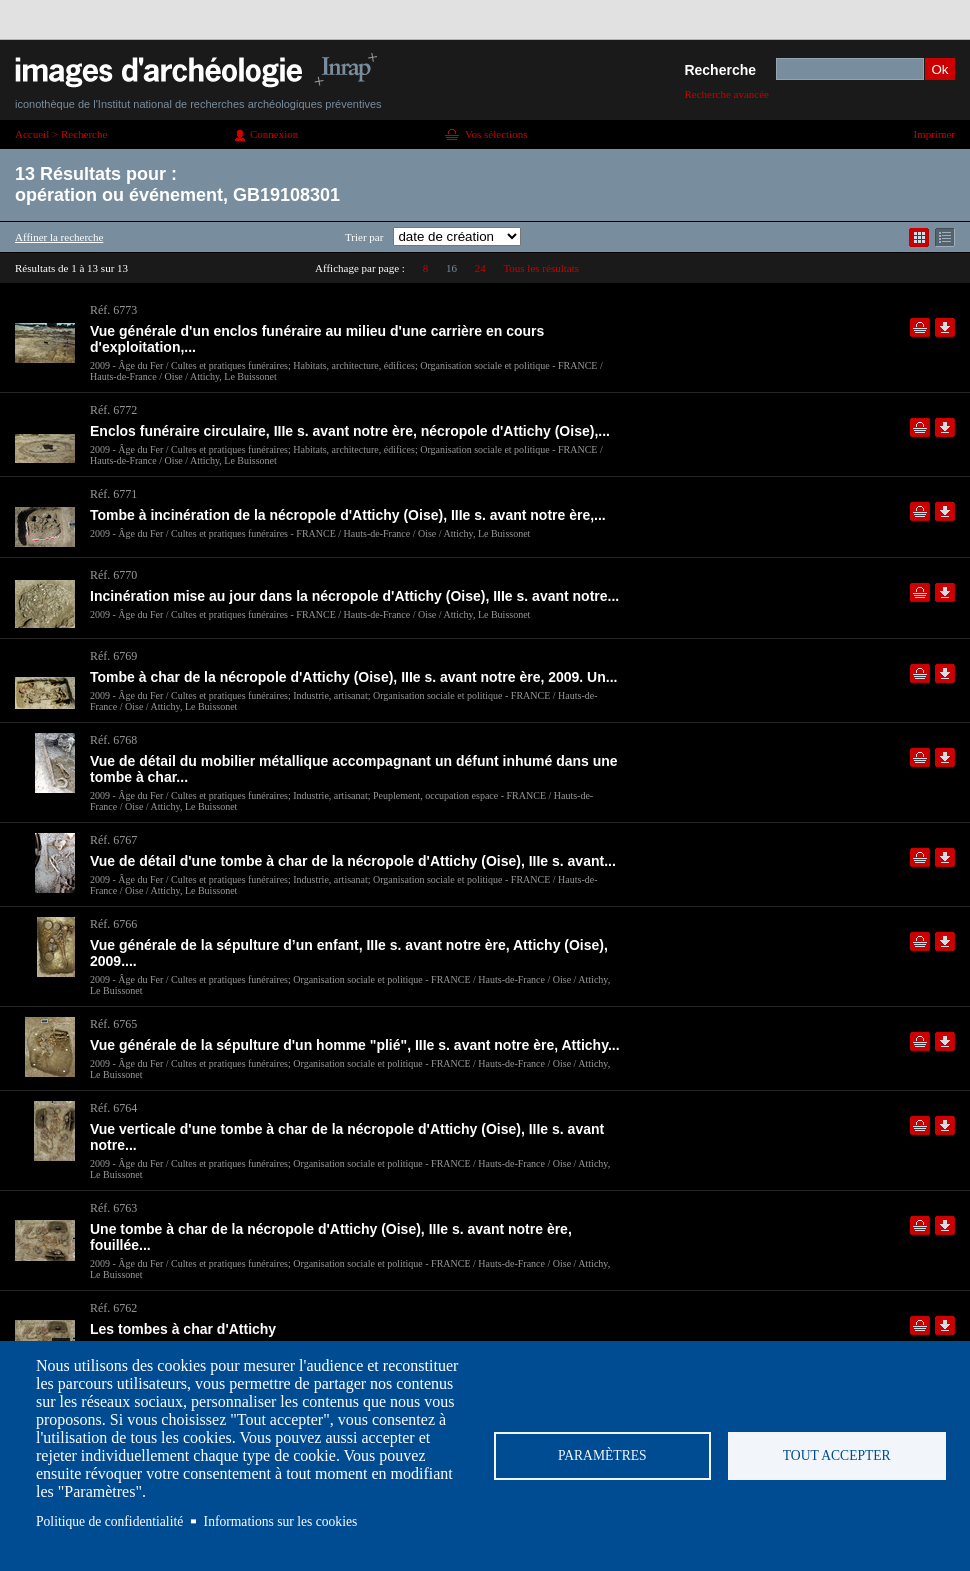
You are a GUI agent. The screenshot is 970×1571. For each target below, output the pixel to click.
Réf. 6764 (113, 1108)
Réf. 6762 (113, 1308)
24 (480, 268)
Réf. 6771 (113, 494)
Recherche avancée (726, 94)
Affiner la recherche (59, 237)
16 (451, 268)
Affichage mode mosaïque (919, 237)
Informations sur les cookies (281, 1521)
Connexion (274, 134)
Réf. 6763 (113, 1208)
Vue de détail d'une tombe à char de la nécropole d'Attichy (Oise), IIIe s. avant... (353, 861)
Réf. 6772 (113, 410)
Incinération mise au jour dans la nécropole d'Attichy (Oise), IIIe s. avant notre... (354, 596)
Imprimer (934, 134)
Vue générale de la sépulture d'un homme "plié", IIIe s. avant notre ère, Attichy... (355, 1045)
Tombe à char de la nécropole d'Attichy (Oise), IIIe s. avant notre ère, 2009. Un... (353, 677)
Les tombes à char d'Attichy (183, 1329)
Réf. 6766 (113, 924)
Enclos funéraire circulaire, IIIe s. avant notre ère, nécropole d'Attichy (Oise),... (350, 431)
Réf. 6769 (113, 656)
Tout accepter (837, 1455)
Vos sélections (496, 134)
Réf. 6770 (113, 575)
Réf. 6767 (113, 840)
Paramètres (602, 1455)
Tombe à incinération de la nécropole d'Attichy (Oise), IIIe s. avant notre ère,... (348, 515)
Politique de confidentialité (109, 1521)
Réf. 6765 (113, 1024)
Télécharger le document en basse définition (945, 327)
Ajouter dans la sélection (920, 327)
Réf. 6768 (113, 740)
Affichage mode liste (945, 237)
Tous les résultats (541, 268)
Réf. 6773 (113, 310)
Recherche (720, 70)
